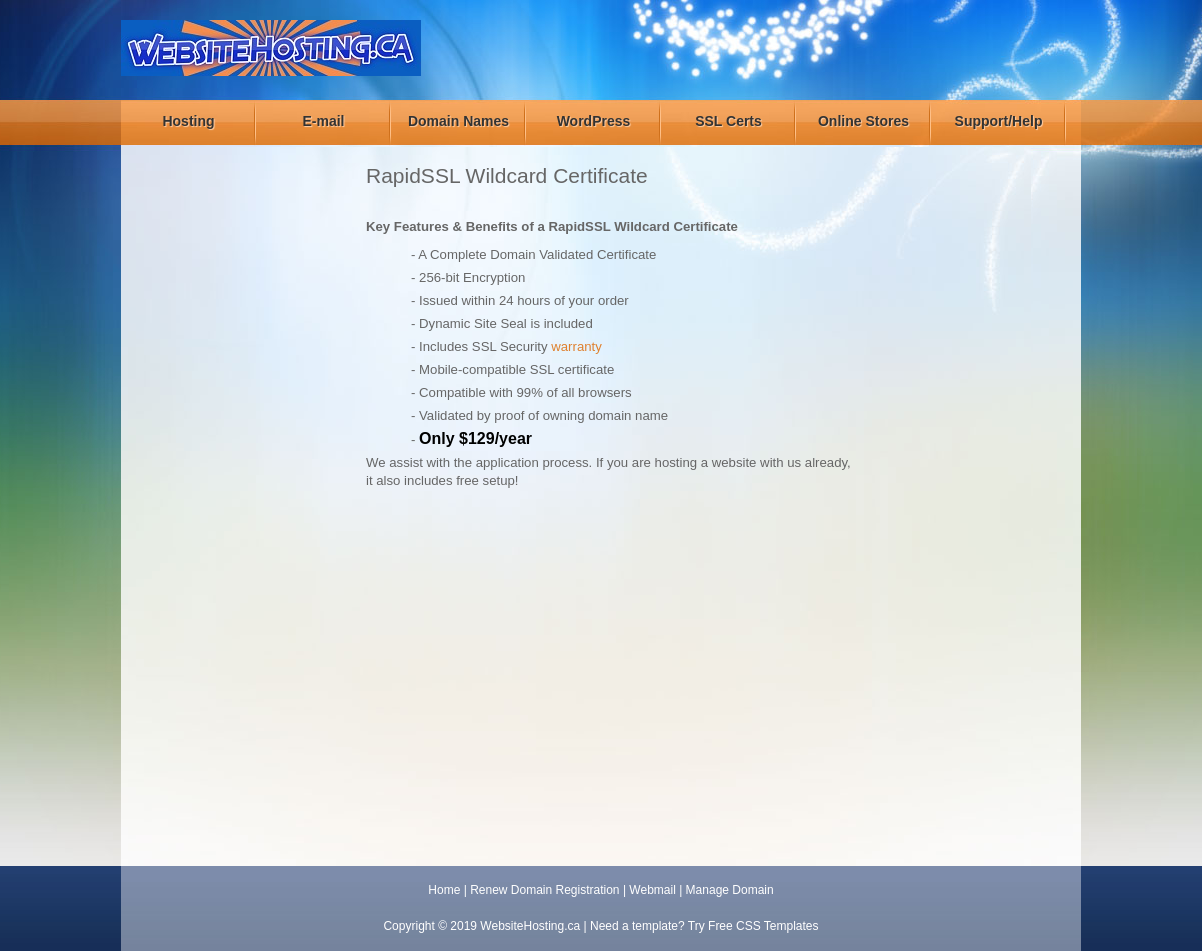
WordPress (594, 121)
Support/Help (999, 121)
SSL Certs (728, 121)
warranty (576, 346)
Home (444, 890)
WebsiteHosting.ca (530, 926)
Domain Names (458, 121)
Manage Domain (730, 890)
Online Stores (863, 121)
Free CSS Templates (763, 926)
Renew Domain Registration (544, 890)
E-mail (323, 121)
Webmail (652, 890)
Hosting (188, 121)
